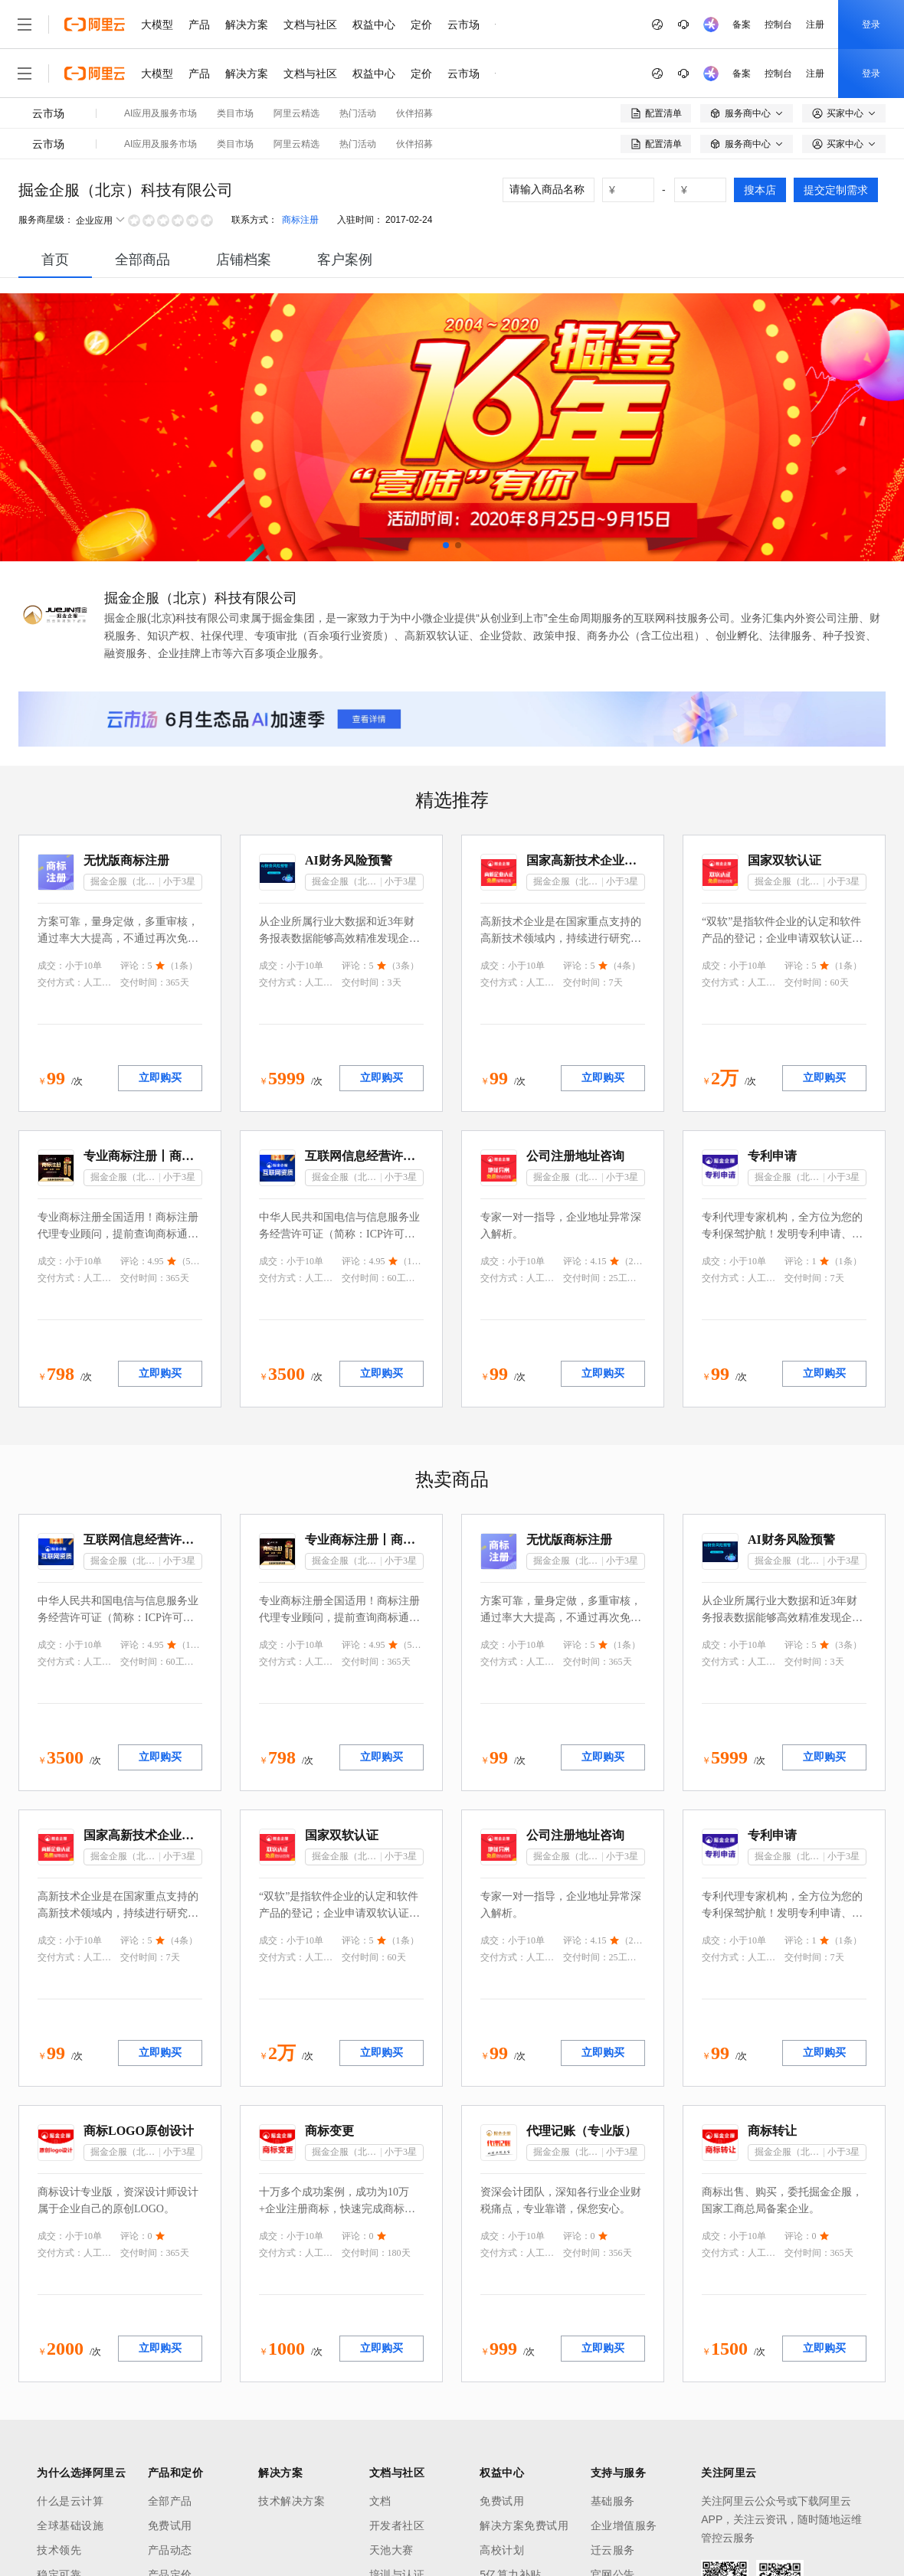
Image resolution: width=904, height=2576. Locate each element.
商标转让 (772, 2130)
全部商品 (142, 259)
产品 (199, 24)
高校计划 (502, 2550)
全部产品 (170, 2501)
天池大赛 (391, 2550)
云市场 (463, 24)
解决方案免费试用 (524, 2525)
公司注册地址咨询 (575, 1155)
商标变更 (329, 2130)
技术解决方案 (291, 2501)
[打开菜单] (24, 24)
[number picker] (634, 189)
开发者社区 (397, 2525)
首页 (55, 259)
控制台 (778, 24)
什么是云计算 (70, 2501)
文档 (380, 2501)
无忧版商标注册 (126, 860)
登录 (871, 24)
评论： (134, 965)
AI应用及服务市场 (160, 113)
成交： (51, 965)
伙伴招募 (414, 113)
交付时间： (143, 982)
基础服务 (613, 2501)
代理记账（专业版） (581, 2130)
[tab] (55, 260)
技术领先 (59, 2550)
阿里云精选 (296, 113)
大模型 (157, 24)
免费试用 (170, 2525)
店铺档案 (243, 259)
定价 (421, 24)
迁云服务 (613, 2550)
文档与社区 (310, 24)
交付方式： (61, 982)
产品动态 (170, 2550)
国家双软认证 (784, 860)
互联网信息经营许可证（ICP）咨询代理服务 (364, 1155)
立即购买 (160, 1078)
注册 (815, 24)
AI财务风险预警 (348, 860)
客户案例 (344, 259)
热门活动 (357, 113)
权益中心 (373, 24)
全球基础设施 (70, 2525)
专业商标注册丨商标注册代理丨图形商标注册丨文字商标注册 (143, 1155)
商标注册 (300, 219)
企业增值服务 (624, 2525)
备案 (741, 24)
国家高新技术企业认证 (585, 860)
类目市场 (235, 113)
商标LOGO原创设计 (139, 2130)
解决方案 (246, 24)
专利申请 (772, 1155)
